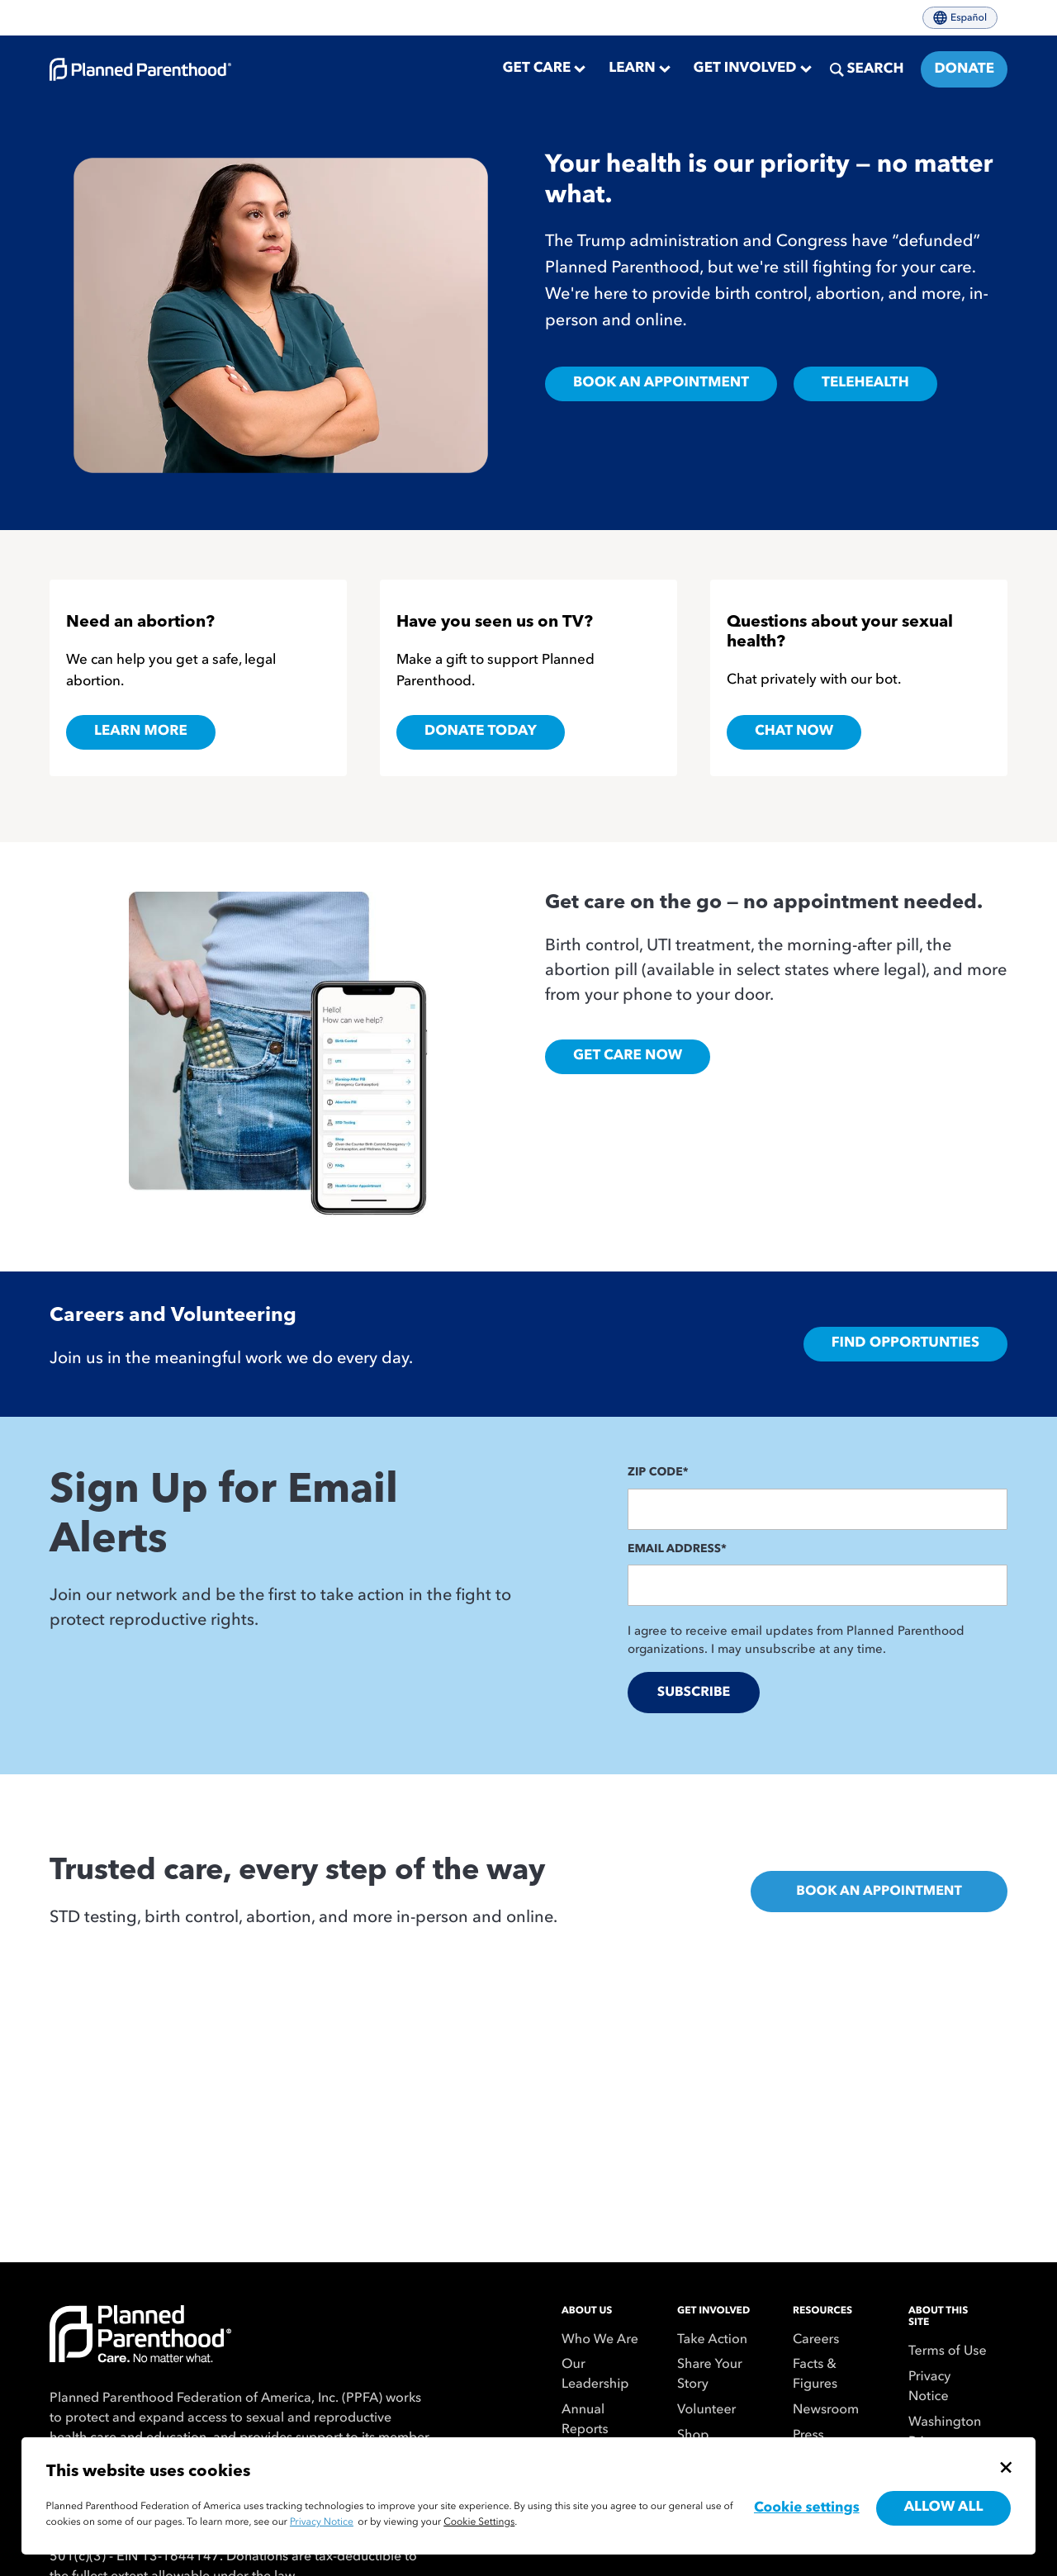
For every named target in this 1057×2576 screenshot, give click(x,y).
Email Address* (677, 1550)
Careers (816, 2339)
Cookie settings (807, 2509)
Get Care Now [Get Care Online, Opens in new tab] (627, 1056)
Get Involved (713, 2311)
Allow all (944, 2508)
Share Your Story (709, 2374)
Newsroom (826, 2410)
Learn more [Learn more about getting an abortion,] (140, 732)
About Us (587, 2311)
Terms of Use (947, 2351)
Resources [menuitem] (822, 2311)
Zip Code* (658, 1473)
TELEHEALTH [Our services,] (865, 383)
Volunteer (706, 2410)
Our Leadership (595, 2374)
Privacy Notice (929, 2386)
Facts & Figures (815, 2374)
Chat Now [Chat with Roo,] (794, 732)
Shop (693, 2435)
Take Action (712, 2339)
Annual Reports (585, 2419)
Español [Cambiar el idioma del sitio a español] (960, 18)
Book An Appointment (879, 1891)
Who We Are (600, 2339)
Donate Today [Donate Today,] (480, 732)
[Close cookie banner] (1006, 2467)
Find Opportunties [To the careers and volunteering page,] (905, 1344)
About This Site (938, 2316)
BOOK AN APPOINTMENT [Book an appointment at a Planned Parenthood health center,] (661, 383)
